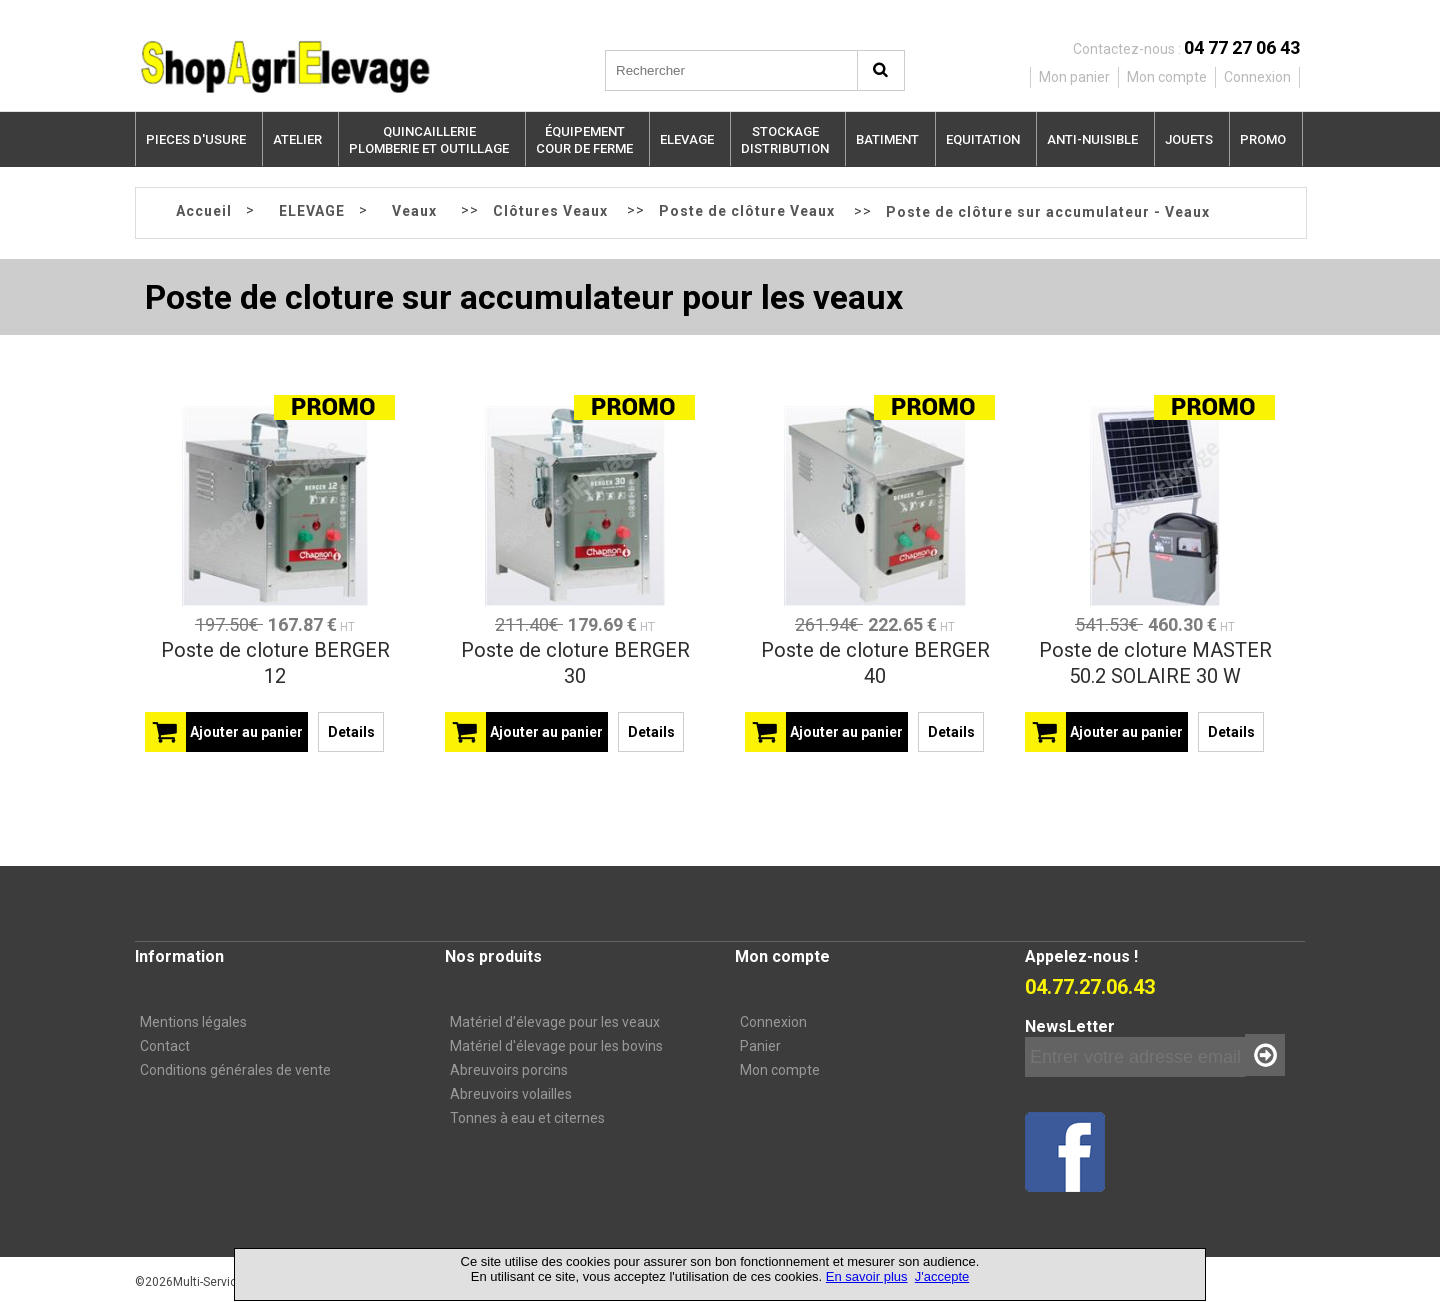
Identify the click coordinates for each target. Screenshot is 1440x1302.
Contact (165, 1046)
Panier (760, 1046)
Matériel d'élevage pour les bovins (556, 1046)
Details (351, 732)
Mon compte (780, 1070)
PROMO (1263, 139)
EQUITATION (983, 139)
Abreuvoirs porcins (509, 1070)
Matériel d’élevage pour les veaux (555, 1022)
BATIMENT (887, 139)
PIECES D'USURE (196, 139)
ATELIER (297, 139)
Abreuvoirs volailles (511, 1094)
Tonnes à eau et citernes (527, 1118)
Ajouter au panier (246, 732)
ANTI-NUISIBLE (1092, 139)
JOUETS (1189, 139)
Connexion (773, 1022)
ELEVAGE (687, 139)
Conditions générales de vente (235, 1070)
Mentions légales (193, 1022)
